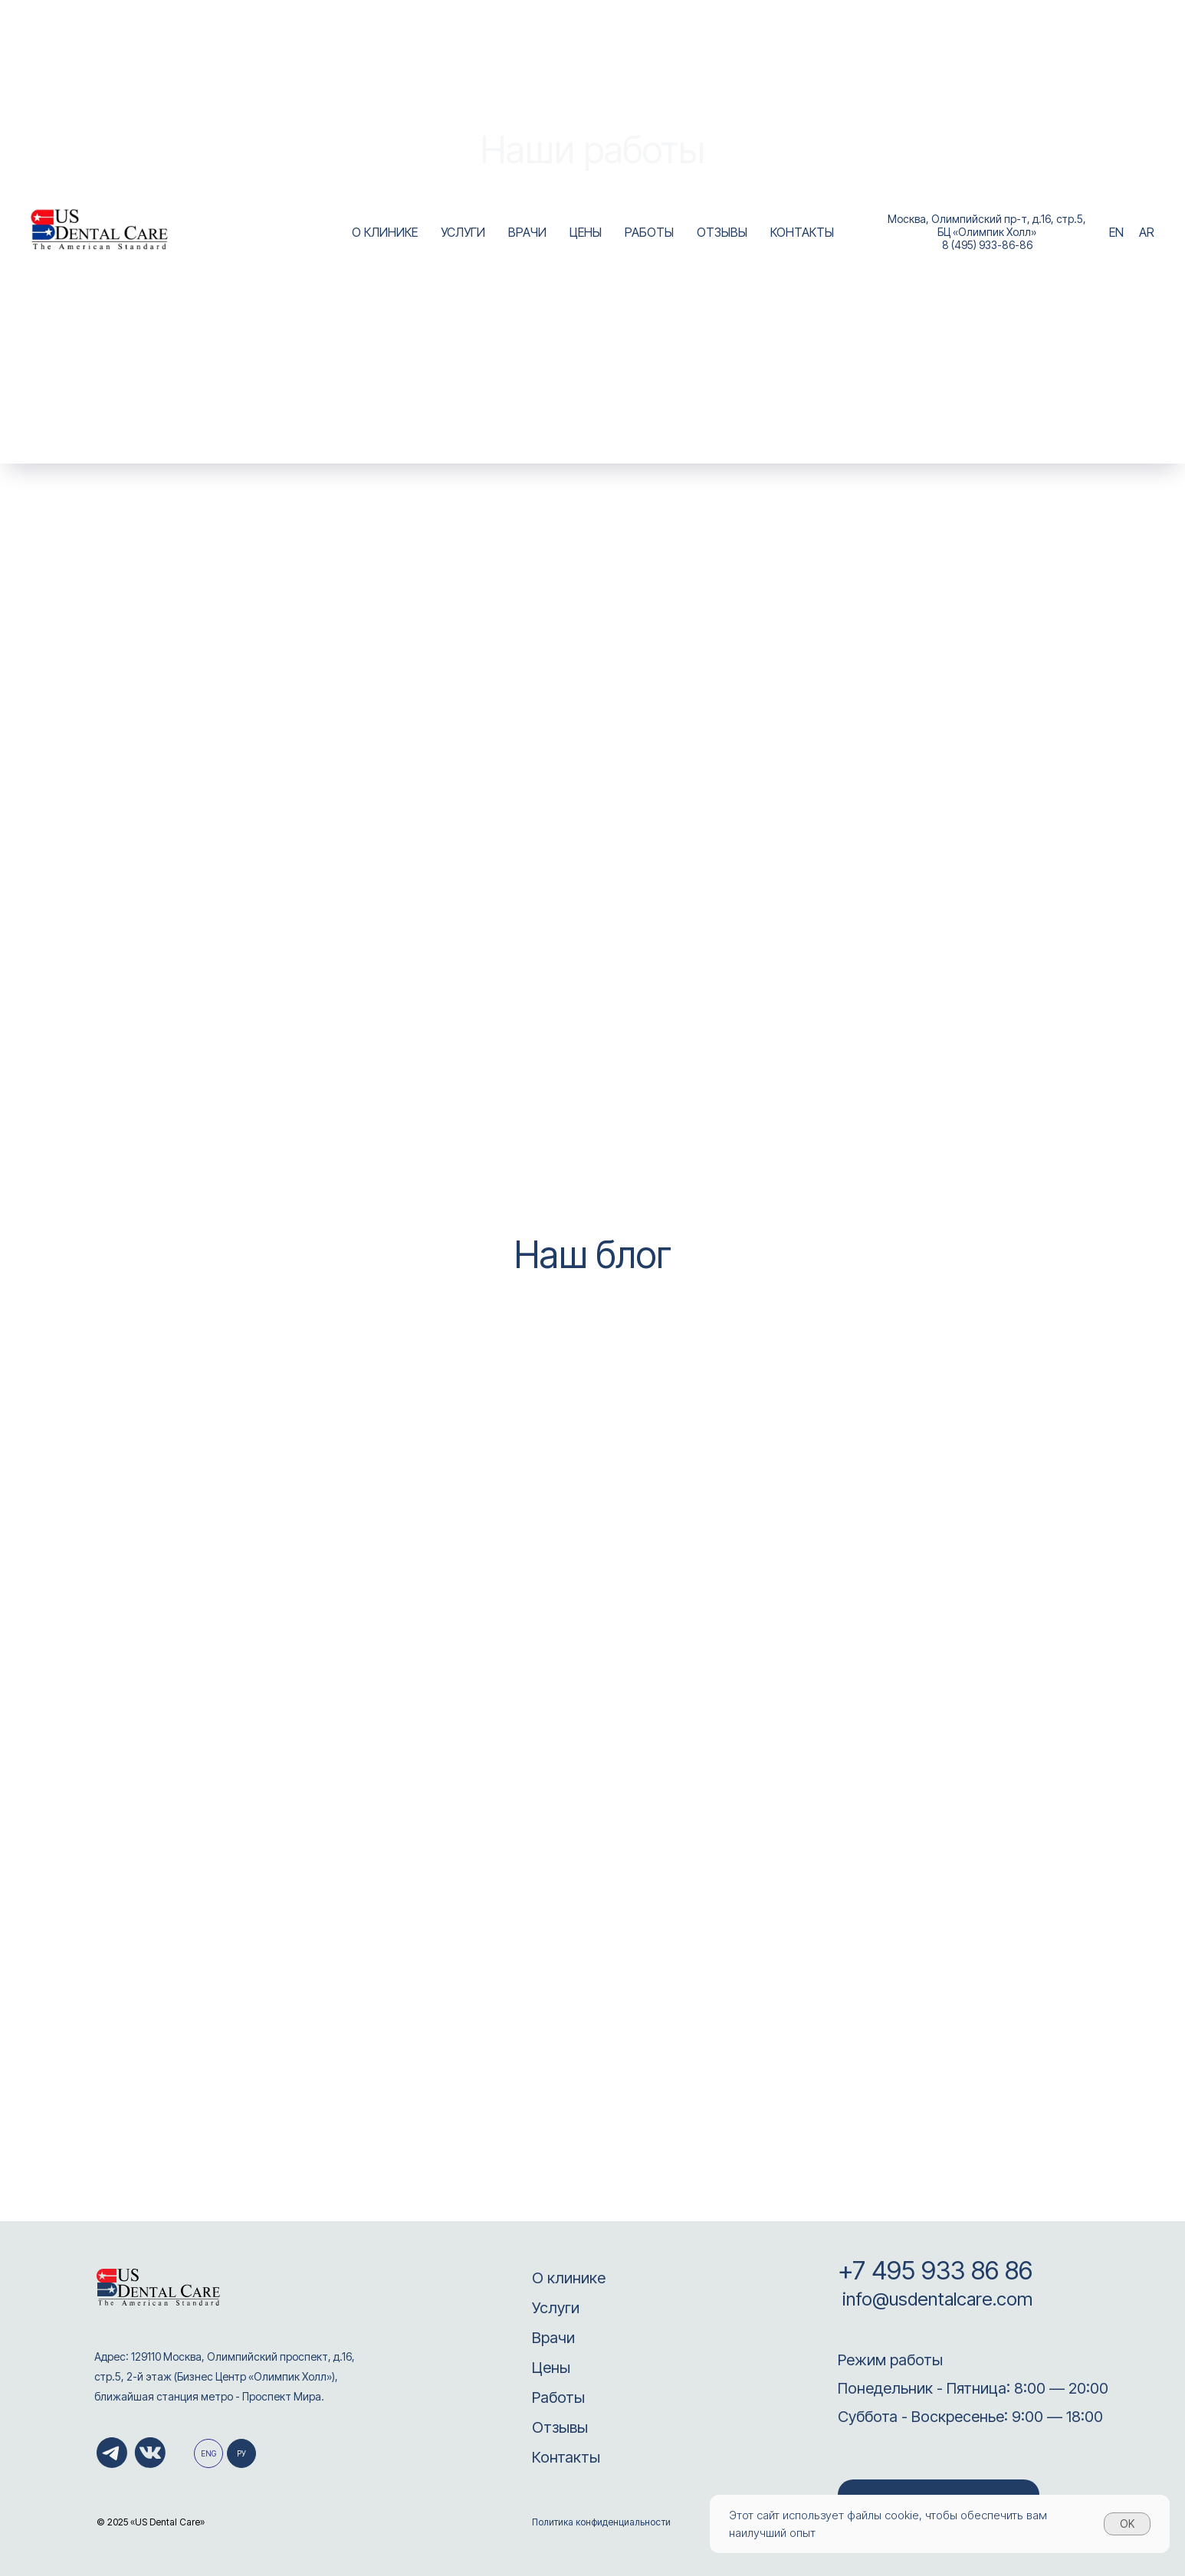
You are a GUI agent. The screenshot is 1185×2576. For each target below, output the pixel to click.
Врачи (553, 2338)
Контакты (566, 2457)
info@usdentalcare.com (935, 2299)
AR (1146, 232)
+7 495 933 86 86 (935, 2270)
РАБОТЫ (649, 232)
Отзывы (560, 2427)
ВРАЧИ (527, 232)
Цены (551, 2367)
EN (1116, 232)
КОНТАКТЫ (802, 232)
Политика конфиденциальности (601, 2522)
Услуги (555, 2308)
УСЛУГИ (463, 232)
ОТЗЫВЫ (722, 232)
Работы (558, 2397)
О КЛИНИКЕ (385, 232)
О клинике (569, 2278)
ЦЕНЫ (586, 232)
